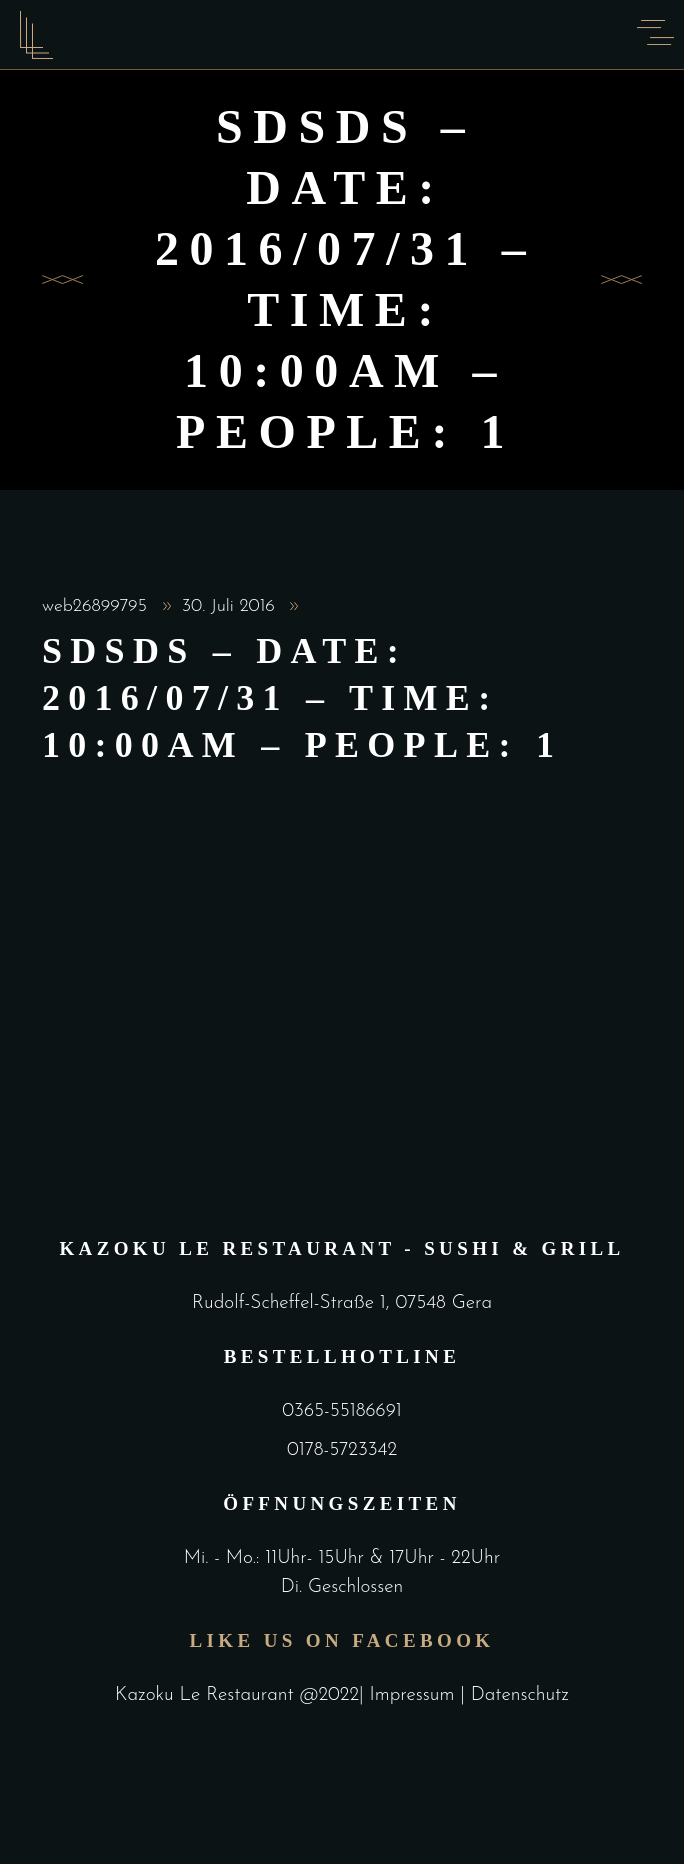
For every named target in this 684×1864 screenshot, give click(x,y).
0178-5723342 (342, 1450)
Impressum (415, 1695)
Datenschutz (520, 1695)
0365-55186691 (341, 1411)
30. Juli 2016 (231, 606)
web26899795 (97, 606)
